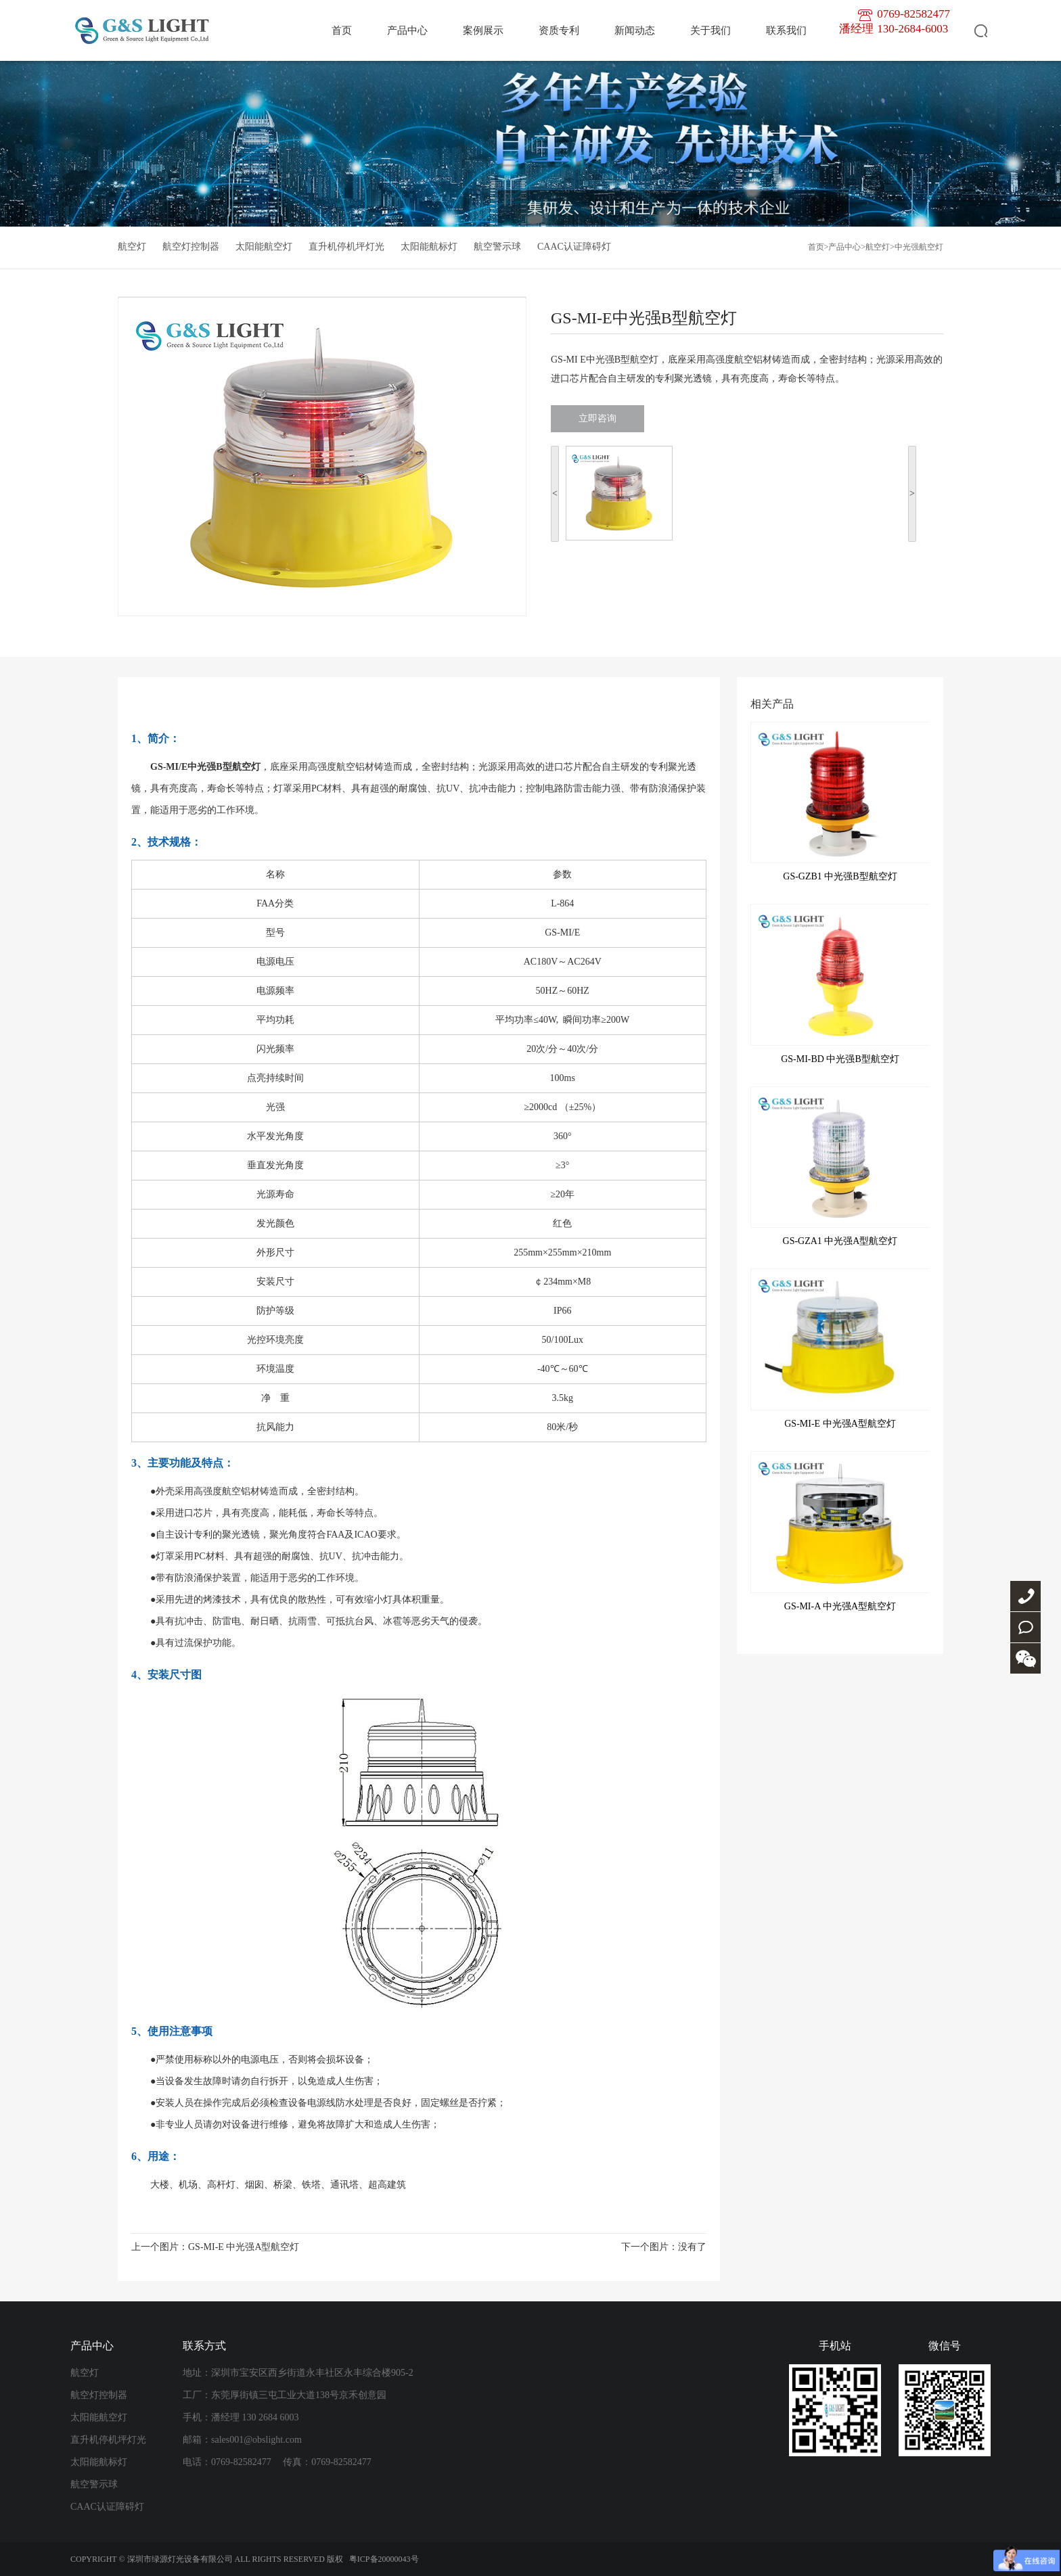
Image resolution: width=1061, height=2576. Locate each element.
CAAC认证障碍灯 (574, 247)
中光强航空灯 (919, 247)
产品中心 (407, 30)
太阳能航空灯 (263, 247)
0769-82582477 (1025, 1596)
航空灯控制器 (190, 247)
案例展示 (483, 30)
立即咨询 (597, 418)
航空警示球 (497, 247)
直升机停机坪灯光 (346, 247)
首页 (342, 30)
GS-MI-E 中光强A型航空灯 (244, 2247)
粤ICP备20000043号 (384, 2559)
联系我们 (786, 30)
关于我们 (710, 30)
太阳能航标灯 (429, 247)
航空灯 (132, 247)
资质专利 (559, 30)
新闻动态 (634, 30)
